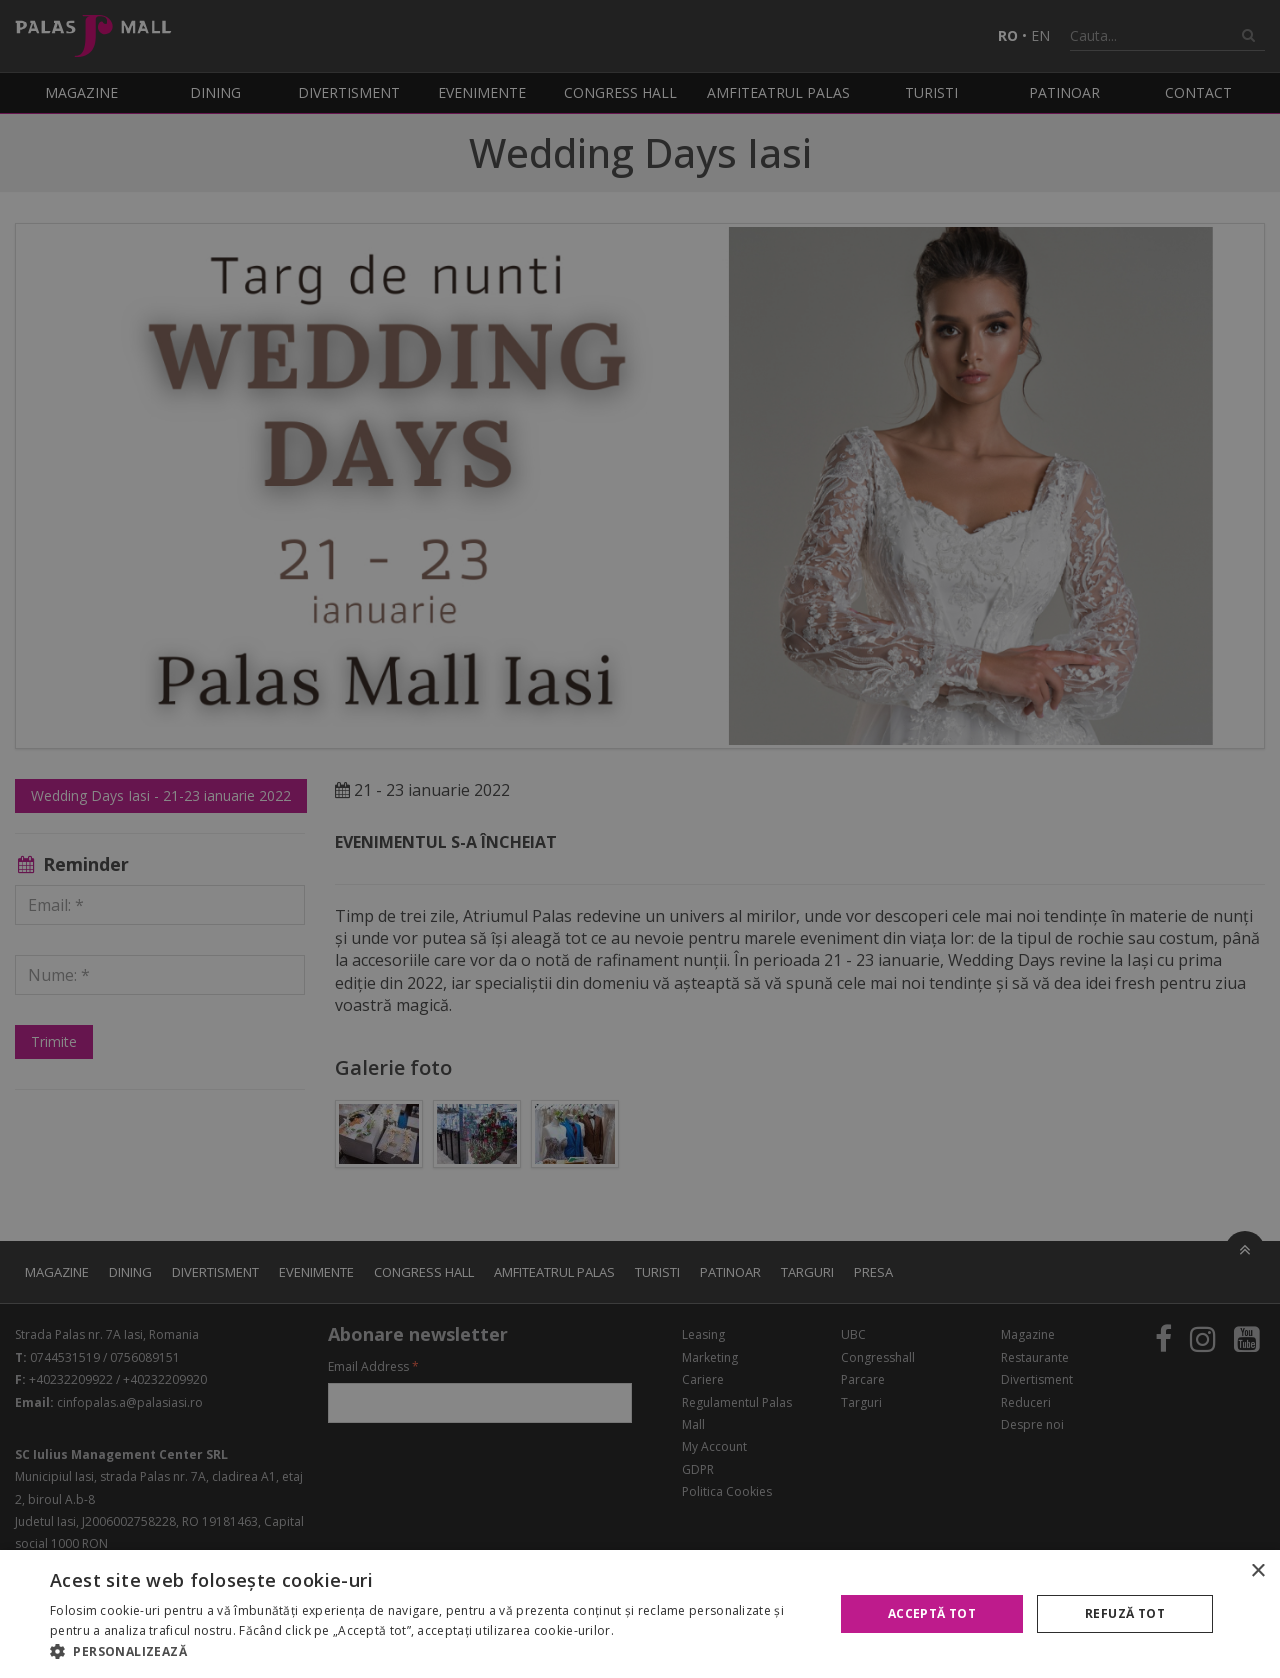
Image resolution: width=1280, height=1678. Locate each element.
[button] (430, 1652)
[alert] (640, 839)
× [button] (1257, 1571)
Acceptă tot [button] (932, 1613)
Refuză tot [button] (1125, 1613)
